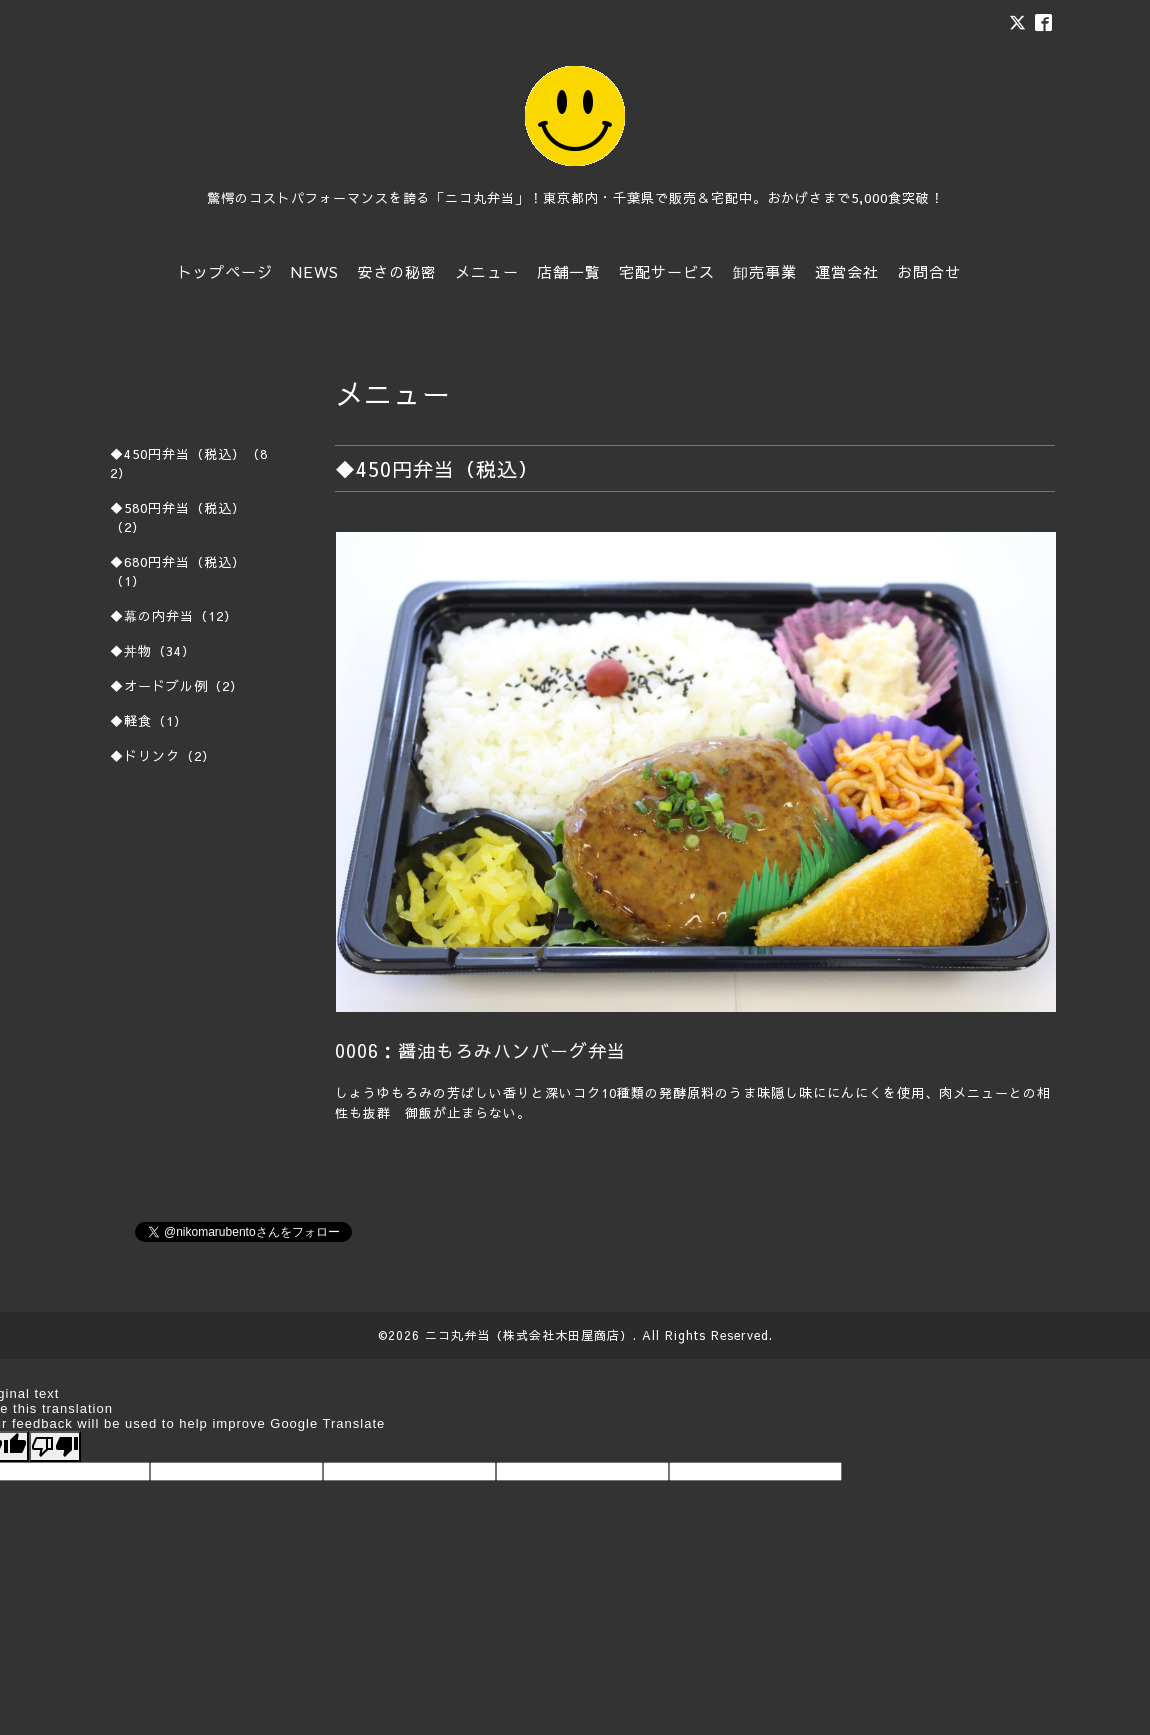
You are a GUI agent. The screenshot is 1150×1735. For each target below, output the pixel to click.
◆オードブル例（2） (177, 686)
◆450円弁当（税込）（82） (189, 463)
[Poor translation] (55, 1446)
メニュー (487, 271)
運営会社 (847, 271)
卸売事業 (765, 271)
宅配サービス (667, 271)
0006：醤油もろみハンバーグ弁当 (480, 1050)
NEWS (315, 271)
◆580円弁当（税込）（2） (178, 517)
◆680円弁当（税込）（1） (178, 571)
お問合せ (929, 271)
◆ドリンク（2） (163, 756)
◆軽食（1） (149, 721)
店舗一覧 (569, 271)
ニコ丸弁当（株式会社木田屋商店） (529, 1335)
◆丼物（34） (153, 651)
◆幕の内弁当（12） (174, 616)
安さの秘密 (397, 271)
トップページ (225, 271)
